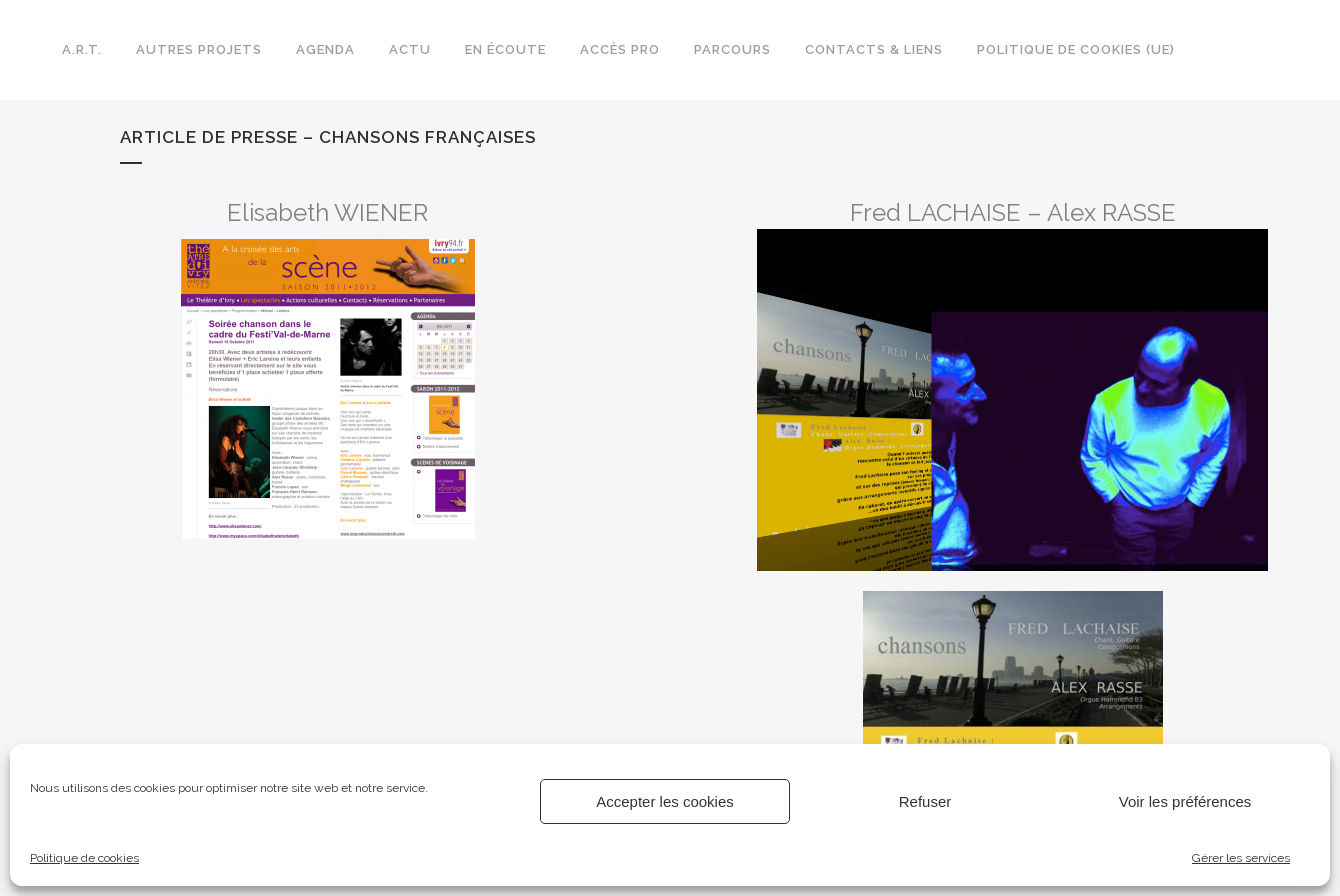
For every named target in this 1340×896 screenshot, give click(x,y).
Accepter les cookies (665, 801)
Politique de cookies (84, 858)
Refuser (925, 801)
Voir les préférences (1185, 801)
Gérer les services (1241, 858)
